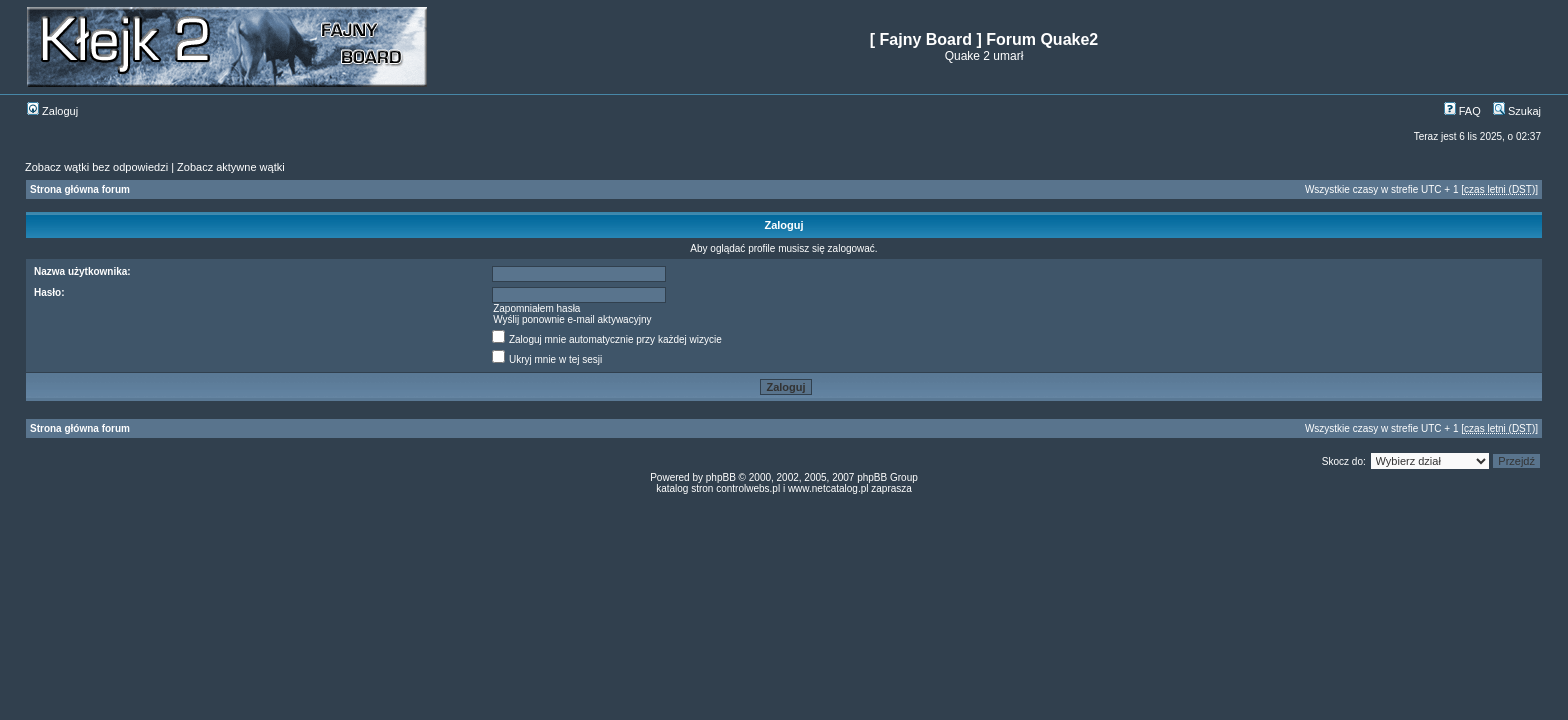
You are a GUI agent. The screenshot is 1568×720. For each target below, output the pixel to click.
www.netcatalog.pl (828, 488)
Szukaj (1517, 111)
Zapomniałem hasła (536, 308)
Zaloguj (52, 111)
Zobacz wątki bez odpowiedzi (96, 167)
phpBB (721, 477)
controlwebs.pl (748, 488)
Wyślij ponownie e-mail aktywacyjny (572, 319)
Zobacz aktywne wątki (231, 167)
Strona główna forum (80, 189)
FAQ (1462, 111)
